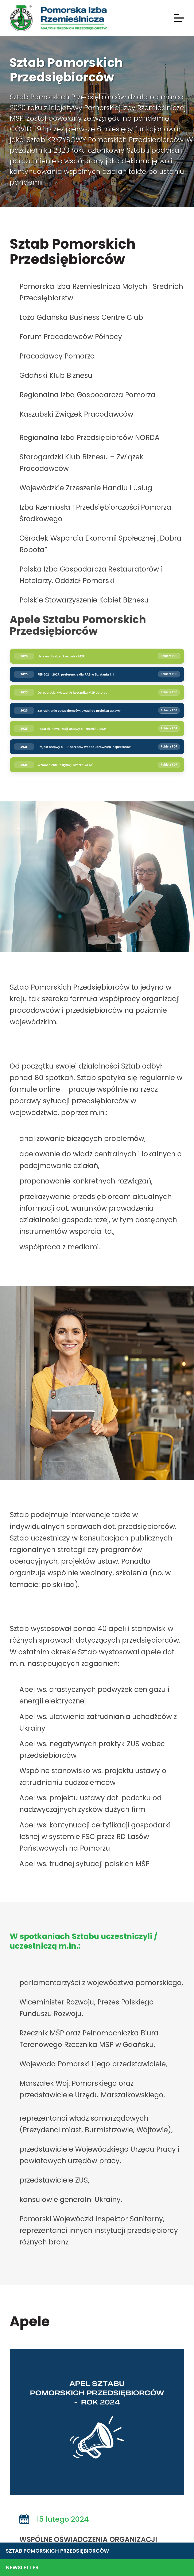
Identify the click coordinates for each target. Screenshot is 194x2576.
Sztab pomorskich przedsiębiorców (74, 2543)
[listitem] (97, 656)
